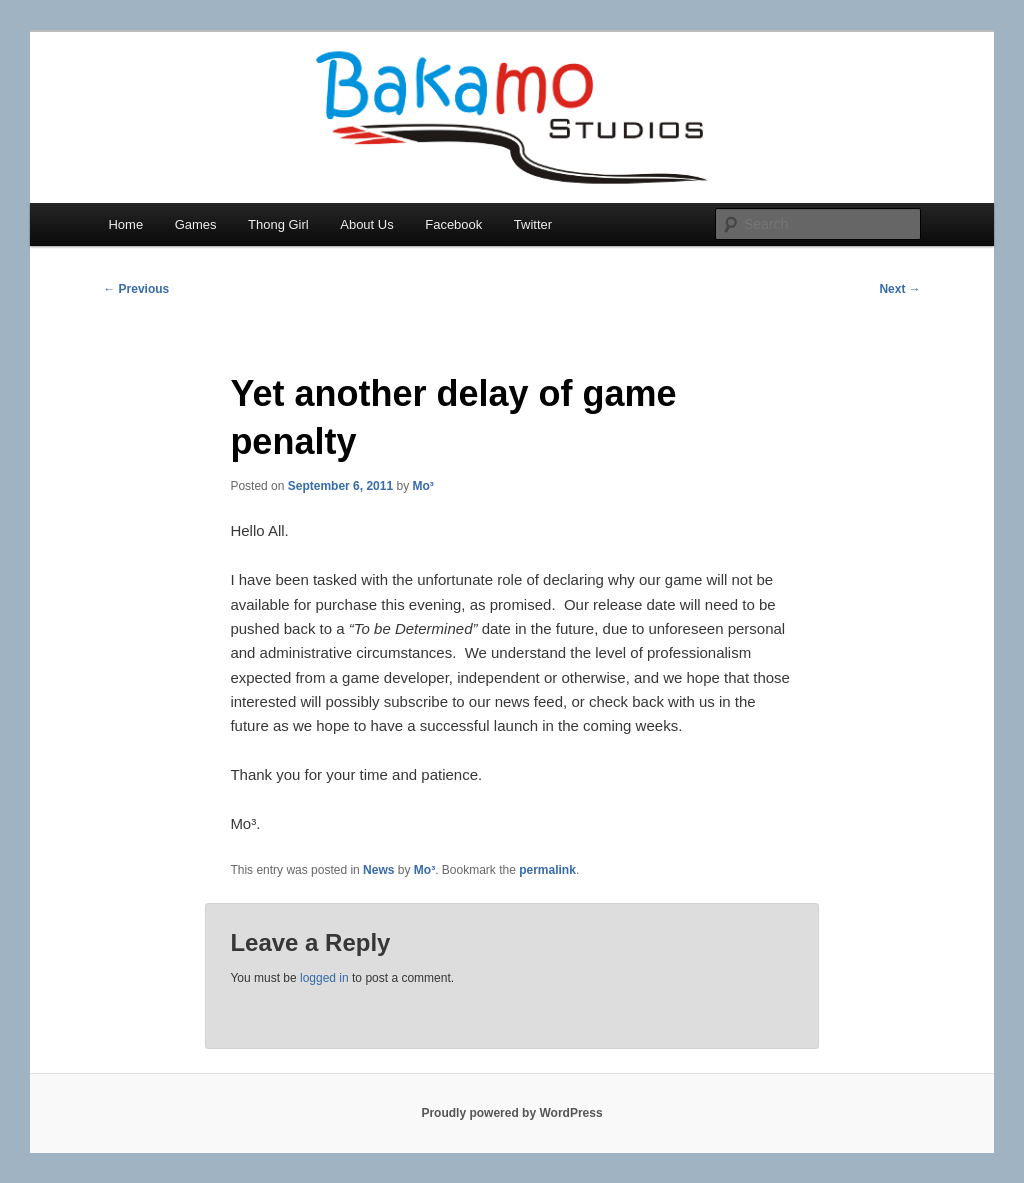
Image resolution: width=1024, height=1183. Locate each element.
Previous (136, 289)
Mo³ (423, 486)
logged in (324, 978)
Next (899, 289)
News (378, 870)
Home (125, 224)
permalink (547, 870)
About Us (366, 224)
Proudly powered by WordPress (511, 1113)
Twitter (533, 224)
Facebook (453, 224)
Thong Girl (278, 224)
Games (196, 224)
